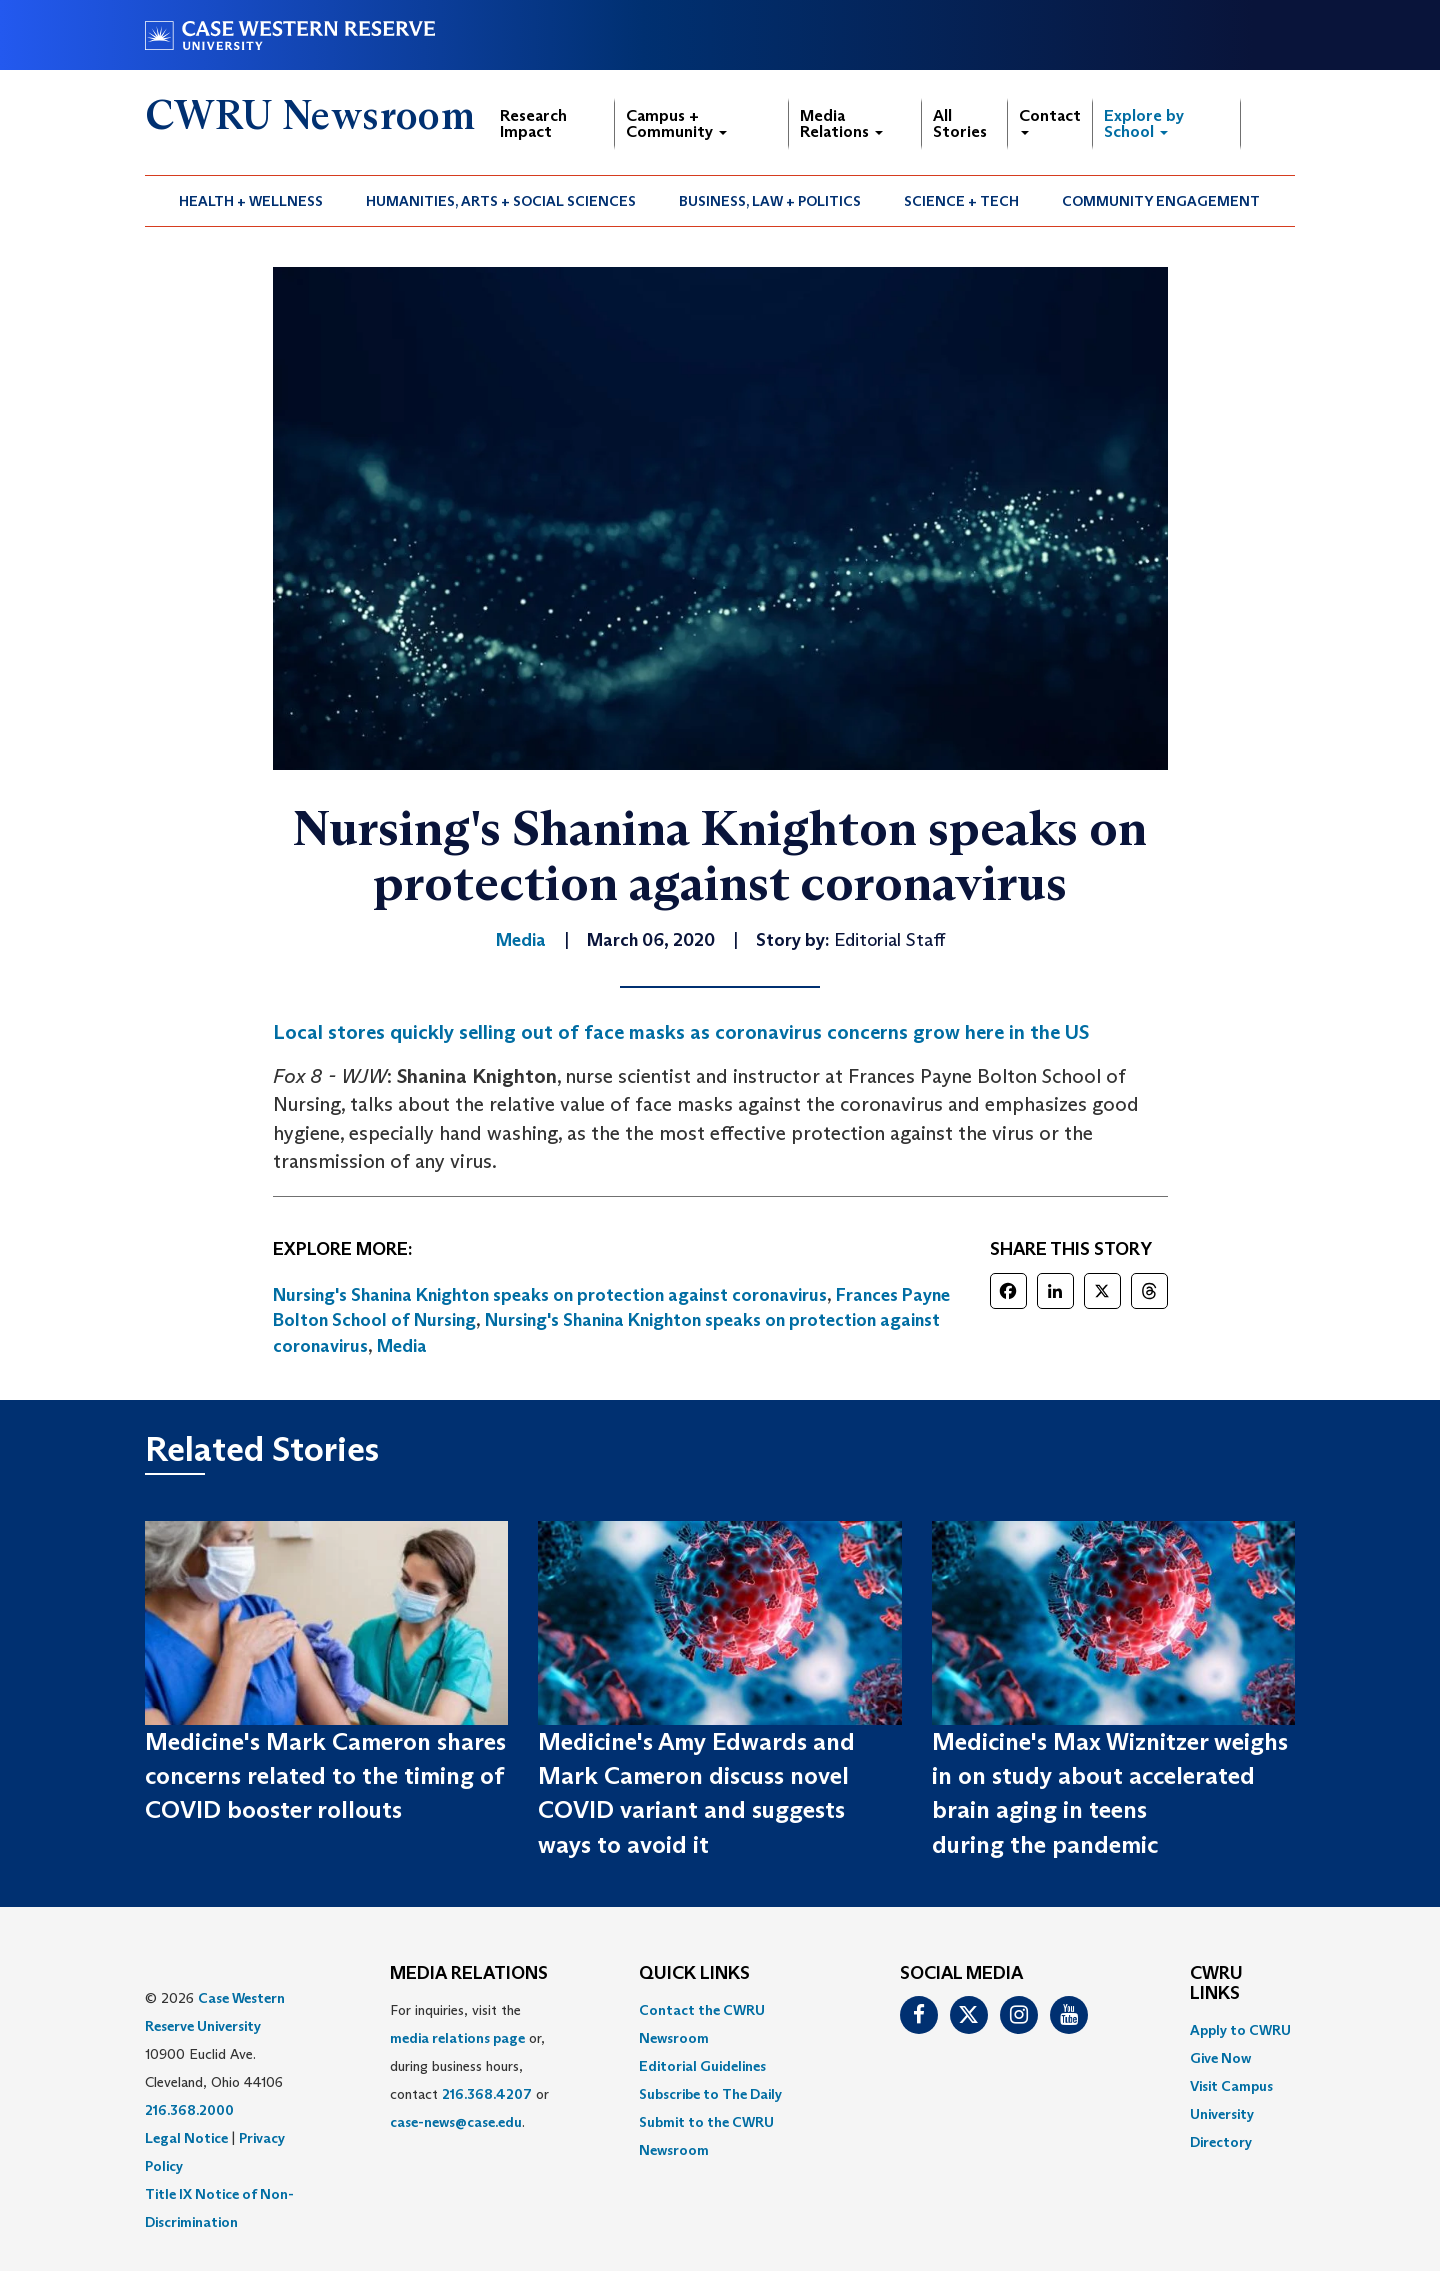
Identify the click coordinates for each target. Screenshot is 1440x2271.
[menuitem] (251, 201)
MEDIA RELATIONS (469, 1974)
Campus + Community (676, 123)
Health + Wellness (251, 201)
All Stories (960, 123)
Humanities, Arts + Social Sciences (501, 201)
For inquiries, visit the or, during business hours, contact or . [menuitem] (469, 2066)
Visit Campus (1231, 2086)
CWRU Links (1216, 1984)
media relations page (457, 2038)
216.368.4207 (487, 2094)
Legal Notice (186, 2138)
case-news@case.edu (456, 2122)
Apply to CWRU (1240, 2030)
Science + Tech (961, 201)
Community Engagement (1161, 201)
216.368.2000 (189, 2110)
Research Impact (533, 123)
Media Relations (841, 123)
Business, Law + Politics (770, 201)
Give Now (1220, 2058)
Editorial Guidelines (702, 2066)
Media (402, 1346)
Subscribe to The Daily (710, 2094)
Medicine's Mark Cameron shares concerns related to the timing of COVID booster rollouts (325, 1776)
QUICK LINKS (694, 1974)
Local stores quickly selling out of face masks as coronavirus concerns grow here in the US (681, 1032)
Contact (1050, 120)
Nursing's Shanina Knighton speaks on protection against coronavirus (550, 1295)
